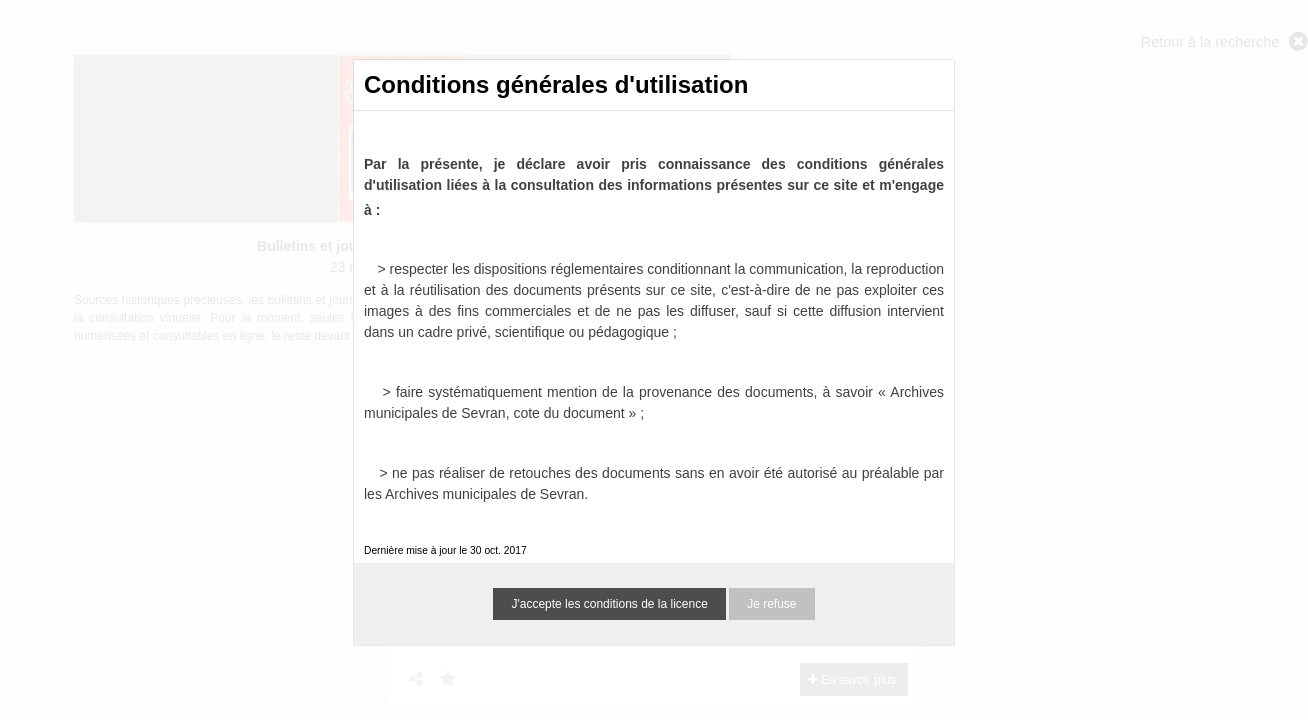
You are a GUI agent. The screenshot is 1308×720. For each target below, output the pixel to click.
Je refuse (771, 604)
